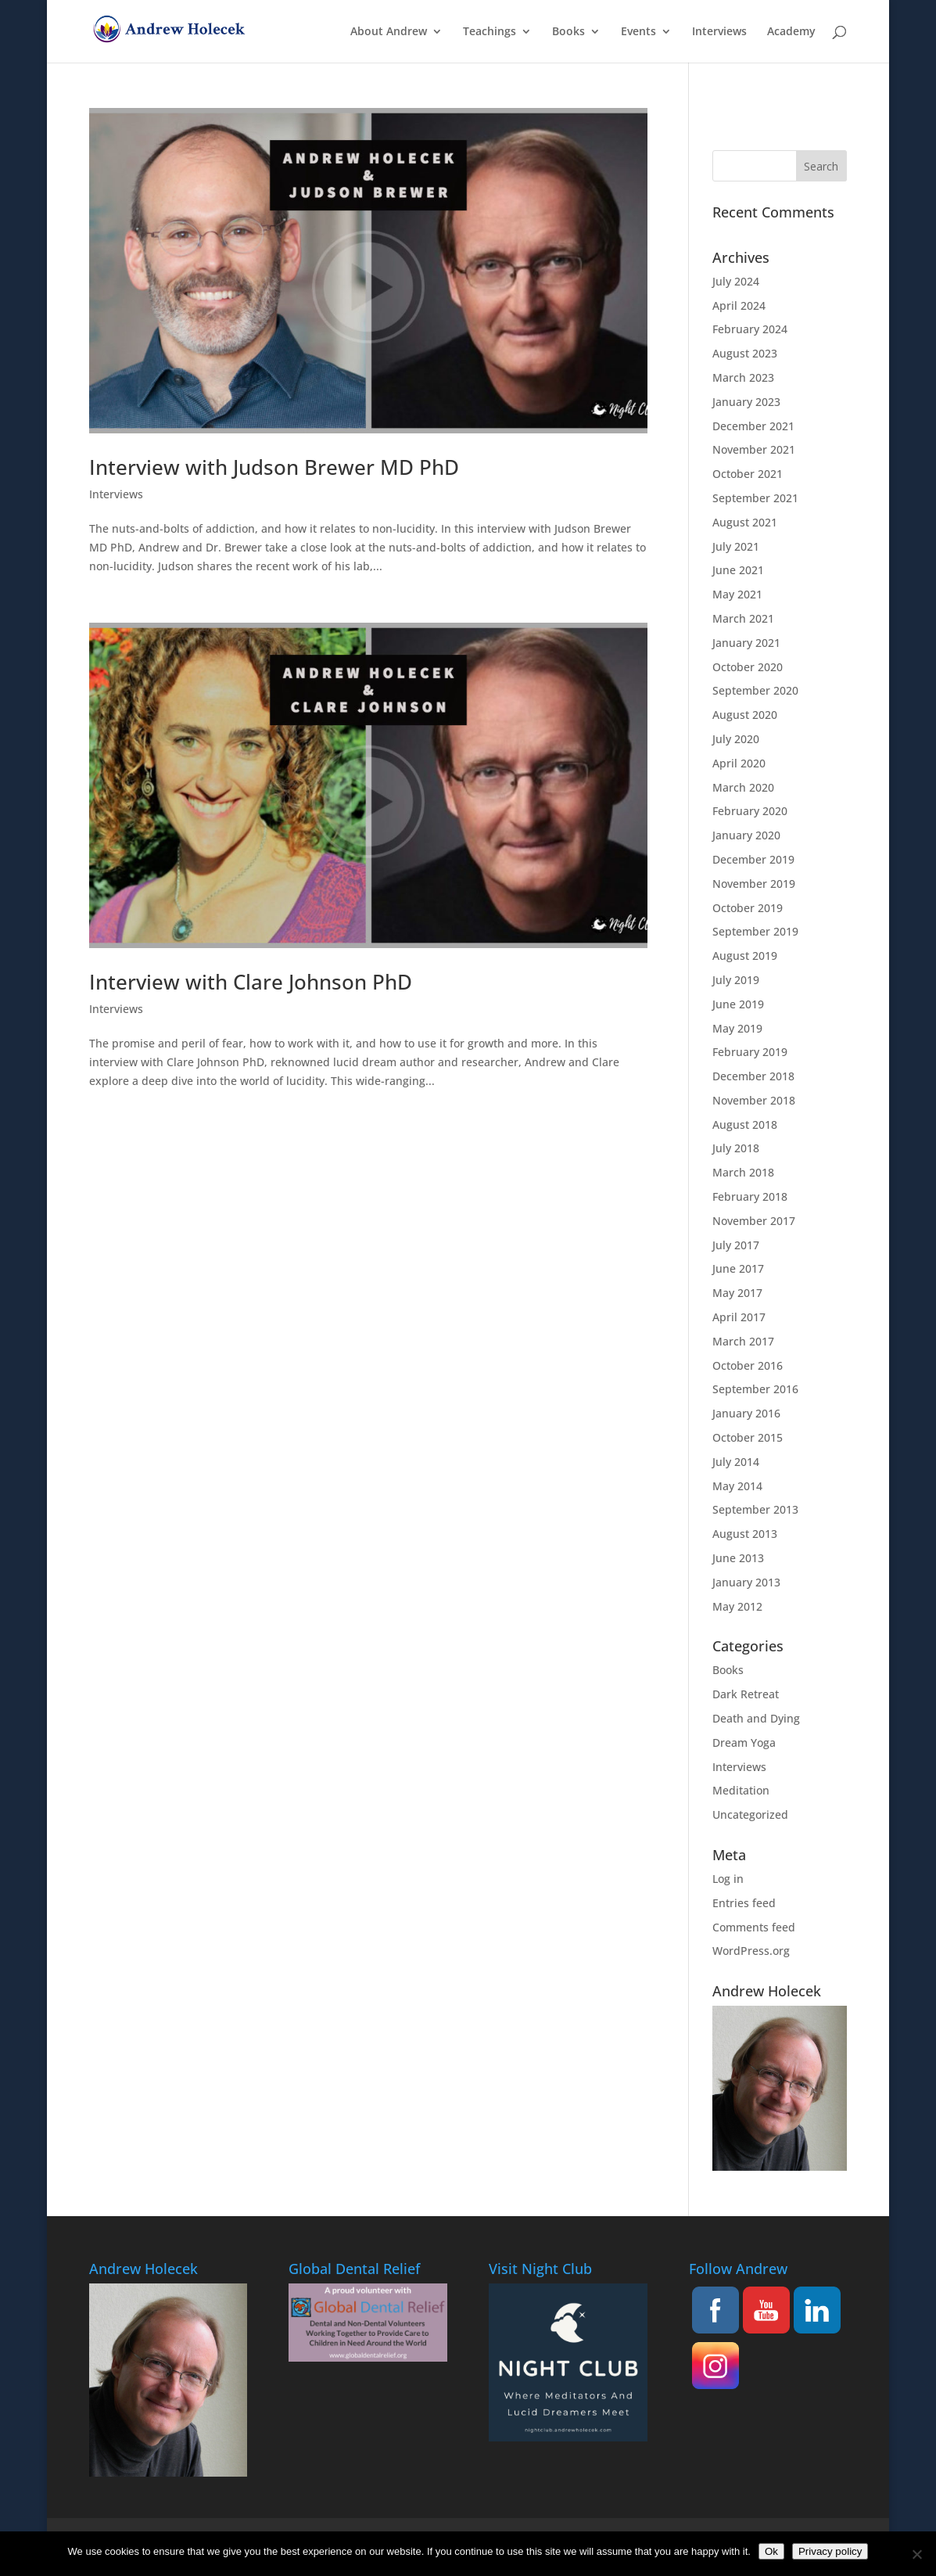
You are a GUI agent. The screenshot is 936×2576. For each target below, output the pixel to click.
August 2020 (744, 714)
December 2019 (753, 859)
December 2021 (753, 426)
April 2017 (739, 1317)
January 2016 (746, 1413)
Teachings (489, 32)
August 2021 (744, 522)
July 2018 (735, 1148)
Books (568, 32)
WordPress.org (751, 1950)
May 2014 (737, 1485)
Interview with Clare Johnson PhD (250, 982)
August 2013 (744, 1533)
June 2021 (738, 569)
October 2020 (747, 666)
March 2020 (743, 787)
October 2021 (747, 473)
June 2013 (738, 1557)
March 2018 (743, 1172)
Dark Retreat (745, 1694)
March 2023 (743, 377)
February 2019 (749, 1051)
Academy (791, 32)
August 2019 (744, 955)
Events (638, 32)
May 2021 (737, 594)
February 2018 (749, 1196)
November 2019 (753, 883)
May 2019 (737, 1028)
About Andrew (388, 32)
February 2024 (749, 329)
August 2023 (744, 353)
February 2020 (749, 810)
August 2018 (744, 1124)
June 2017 (738, 1268)
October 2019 (747, 907)
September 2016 (755, 1388)
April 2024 (739, 305)
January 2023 (746, 401)
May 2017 (737, 1292)
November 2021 (753, 449)
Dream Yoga (744, 1742)
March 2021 (743, 618)
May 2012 (737, 1606)
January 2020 (746, 835)
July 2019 (735, 979)
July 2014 (735, 1461)
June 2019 (738, 1004)
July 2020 (735, 738)
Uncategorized (750, 1814)
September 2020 (755, 690)
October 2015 (747, 1437)
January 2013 (746, 1582)
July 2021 (735, 546)
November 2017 (753, 1220)
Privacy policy (830, 2551)
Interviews (719, 32)
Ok (771, 2551)
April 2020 (739, 763)
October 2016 (747, 1365)
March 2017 (743, 1341)
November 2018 (753, 1100)
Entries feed (744, 1902)
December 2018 (753, 1076)
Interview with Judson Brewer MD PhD (274, 467)
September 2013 (755, 1509)
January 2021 (746, 642)
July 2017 (735, 1245)
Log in (728, 1878)
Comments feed (753, 1927)
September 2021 (755, 497)
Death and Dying (756, 1718)
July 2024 (735, 281)
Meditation (740, 1790)
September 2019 (755, 931)
